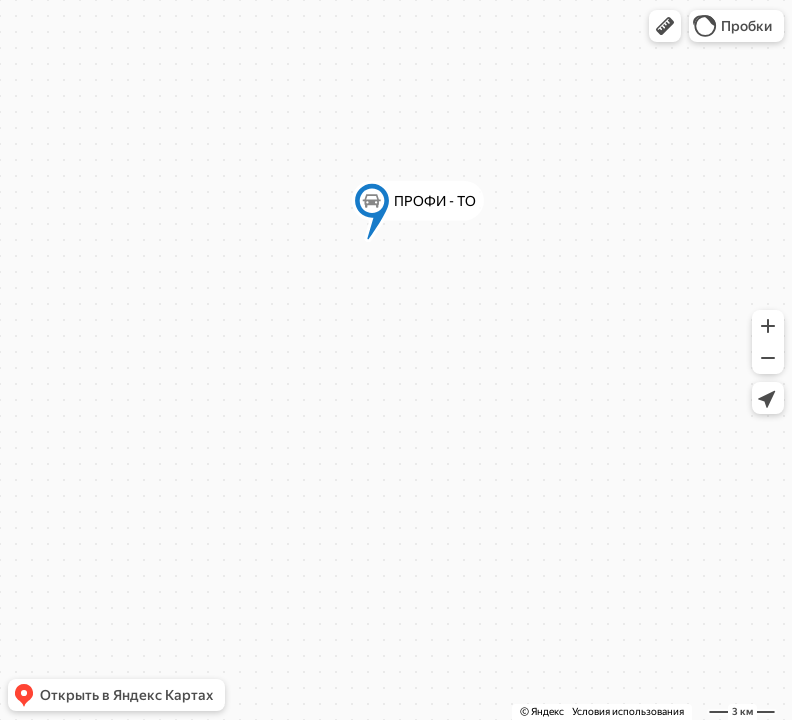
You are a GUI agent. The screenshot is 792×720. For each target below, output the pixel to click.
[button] (665, 26)
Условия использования (628, 711)
